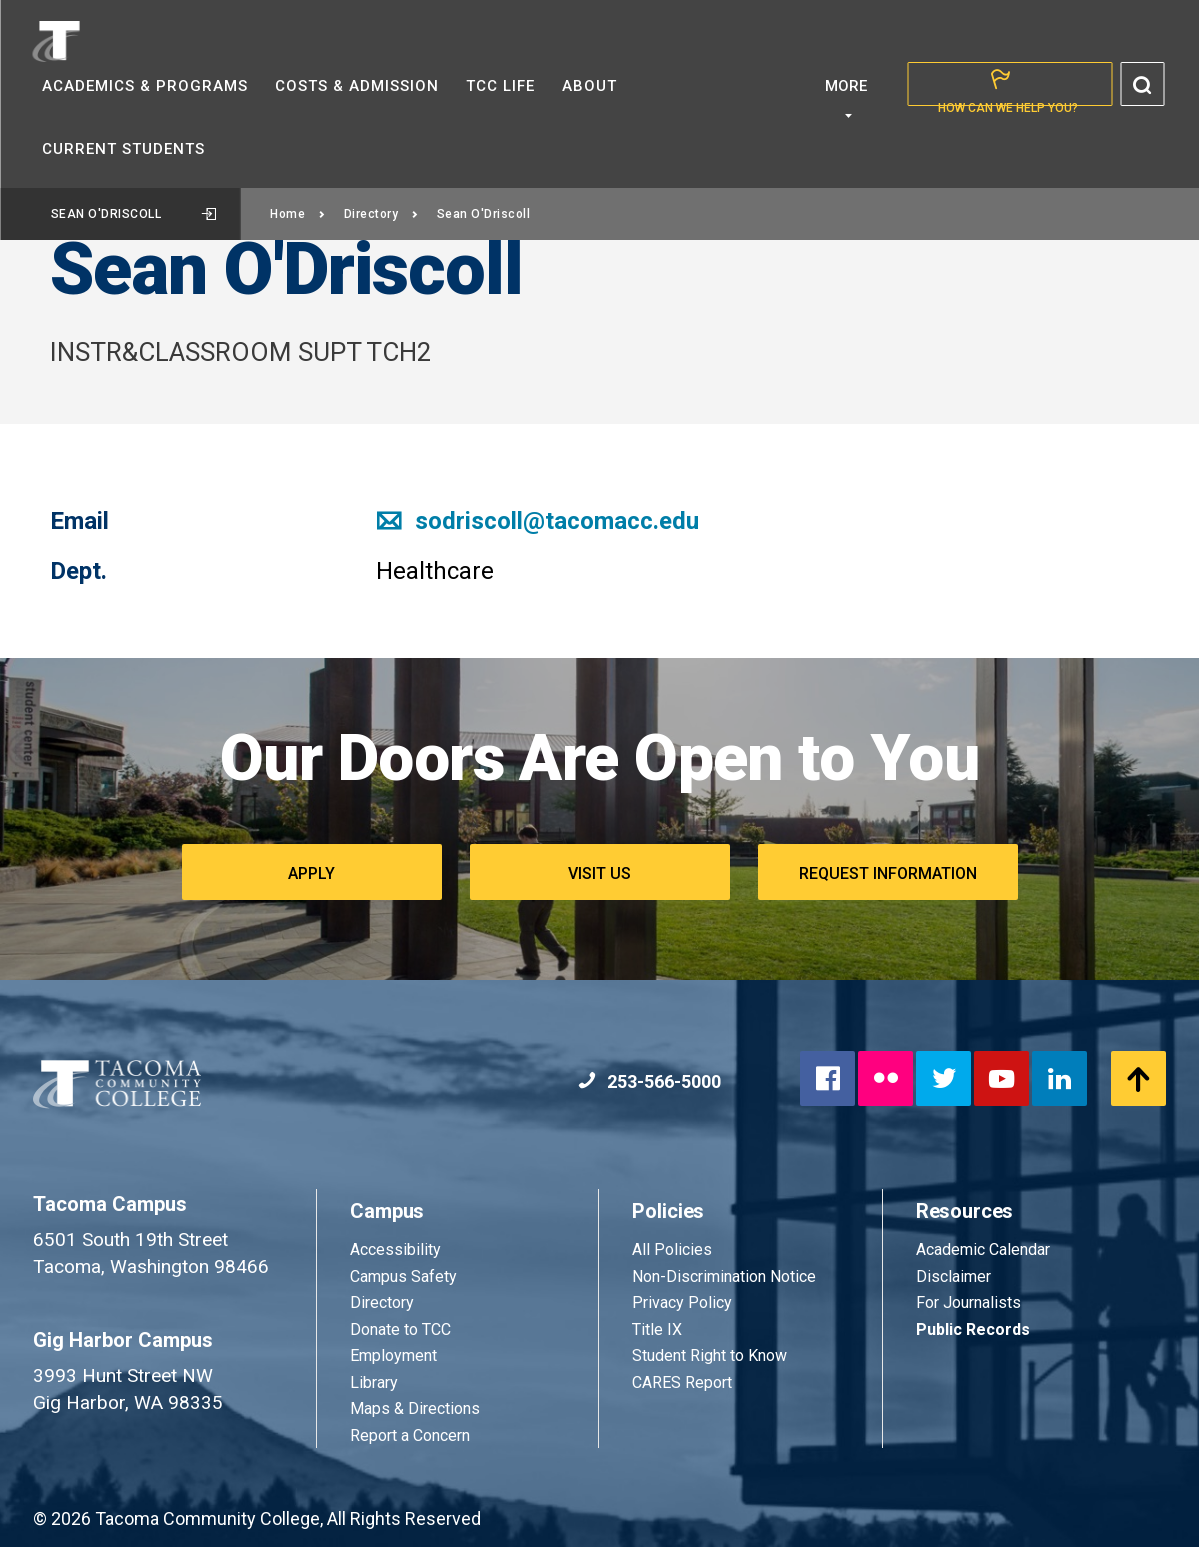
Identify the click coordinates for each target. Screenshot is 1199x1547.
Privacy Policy (682, 1302)
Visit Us (599, 873)
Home (298, 214)
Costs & (357, 86)
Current (123, 149)
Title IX (657, 1329)
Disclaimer (953, 1276)
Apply (311, 873)
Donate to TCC (400, 1329)
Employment (393, 1355)
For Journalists (968, 1302)
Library (374, 1382)
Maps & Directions (415, 1408)
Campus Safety (403, 1276)
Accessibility (395, 1249)
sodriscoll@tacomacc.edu (537, 521)
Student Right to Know (709, 1355)
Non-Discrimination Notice (724, 1276)
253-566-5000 (649, 1081)
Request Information (888, 873)
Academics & (145, 86)
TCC (500, 86)
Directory (381, 214)
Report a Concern (410, 1435)
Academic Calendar (983, 1249)
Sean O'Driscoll (133, 214)
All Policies (674, 1249)
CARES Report (682, 1382)
